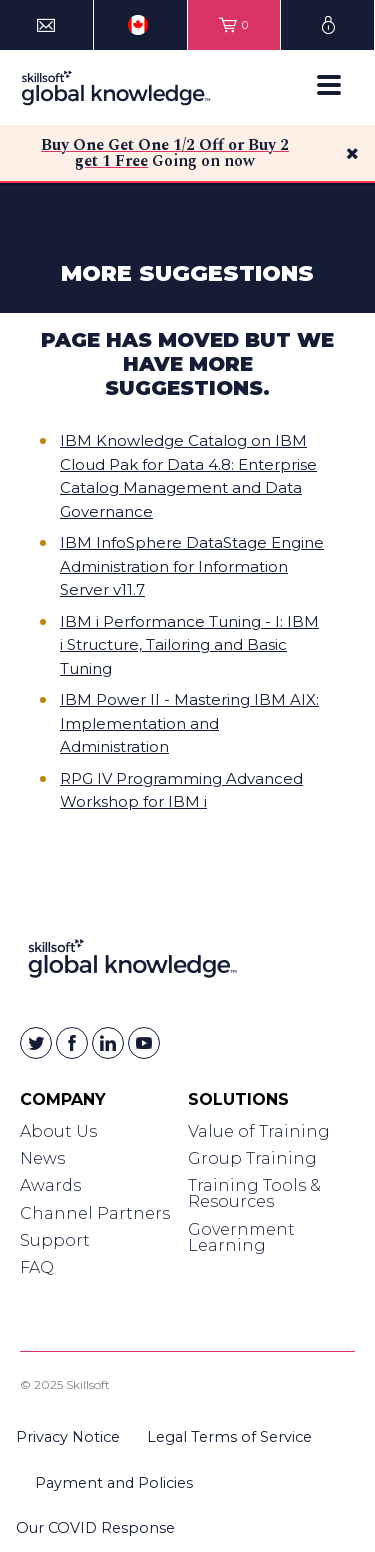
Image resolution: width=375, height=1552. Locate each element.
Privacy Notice (68, 1437)
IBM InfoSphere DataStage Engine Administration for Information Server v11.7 (192, 566)
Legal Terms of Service (229, 1437)
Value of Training (259, 1131)
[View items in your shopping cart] (234, 25)
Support (55, 1240)
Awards (50, 1185)
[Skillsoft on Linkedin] (108, 1043)
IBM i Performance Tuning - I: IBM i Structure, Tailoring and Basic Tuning (189, 645)
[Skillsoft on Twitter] (36, 1043)
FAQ (37, 1267)
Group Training (252, 1158)
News (42, 1158)
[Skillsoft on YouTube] (144, 1043)
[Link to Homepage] (132, 962)
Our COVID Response (95, 1528)
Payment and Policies (114, 1483)
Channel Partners (95, 1213)
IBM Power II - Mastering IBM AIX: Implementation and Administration (189, 723)
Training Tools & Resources (254, 1193)
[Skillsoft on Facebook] (72, 1043)
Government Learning (241, 1237)
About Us (58, 1131)
